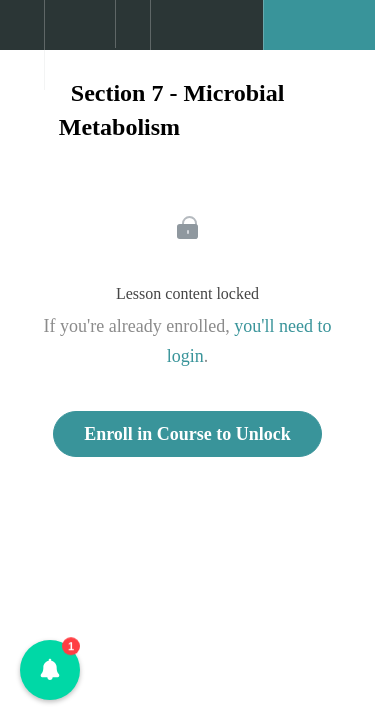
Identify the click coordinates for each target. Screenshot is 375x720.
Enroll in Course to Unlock (187, 434)
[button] (22, 35)
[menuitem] (79, 45)
